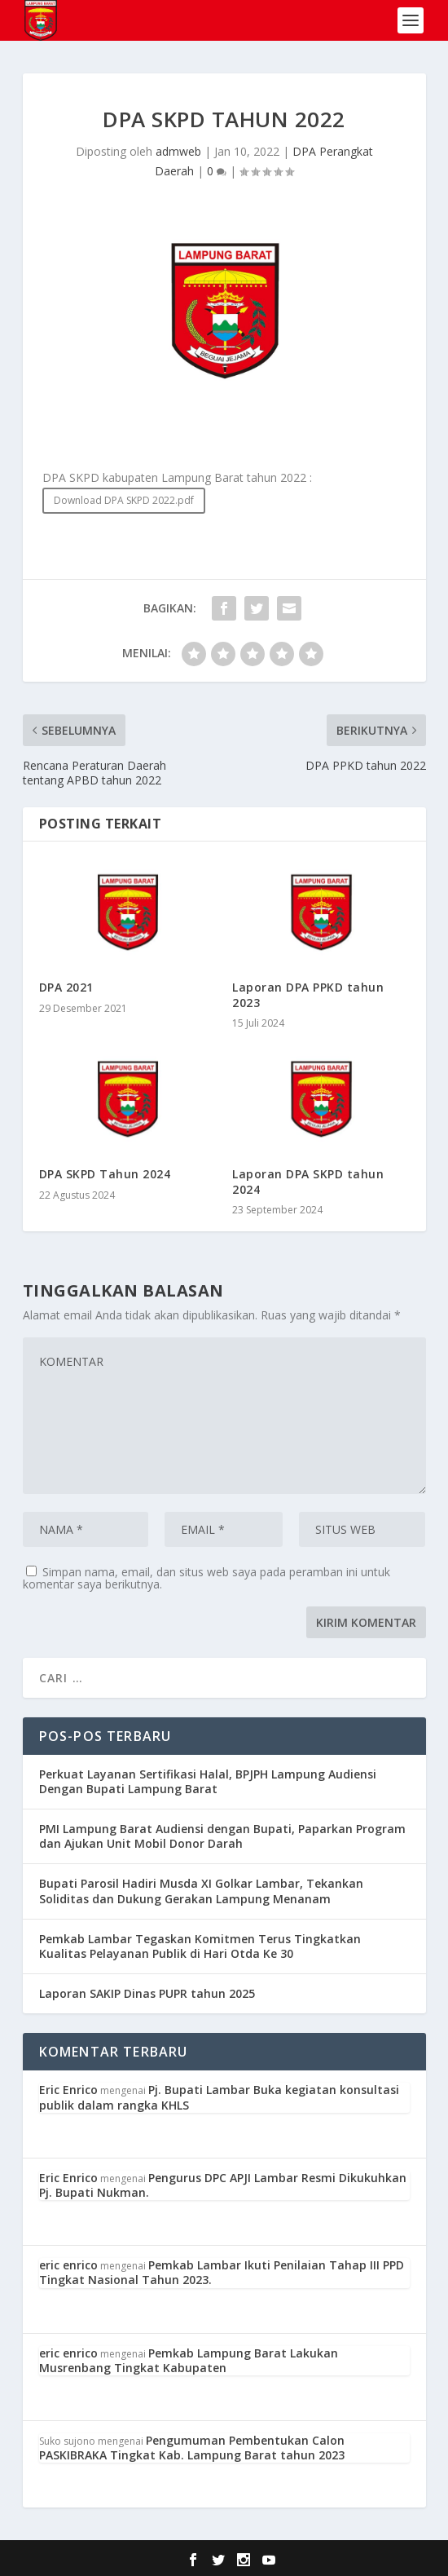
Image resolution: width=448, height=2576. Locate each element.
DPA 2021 (66, 987)
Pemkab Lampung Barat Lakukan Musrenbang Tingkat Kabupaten (188, 2360)
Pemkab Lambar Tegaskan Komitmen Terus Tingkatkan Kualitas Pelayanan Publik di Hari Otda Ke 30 (200, 1946)
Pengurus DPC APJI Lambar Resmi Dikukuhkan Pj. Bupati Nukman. (222, 2185)
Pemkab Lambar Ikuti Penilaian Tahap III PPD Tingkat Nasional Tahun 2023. (221, 2272)
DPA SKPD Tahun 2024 (105, 1174)
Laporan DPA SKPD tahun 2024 (308, 1181)
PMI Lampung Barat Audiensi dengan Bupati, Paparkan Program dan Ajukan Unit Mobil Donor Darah (222, 1836)
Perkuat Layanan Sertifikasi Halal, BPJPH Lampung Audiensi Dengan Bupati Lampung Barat (207, 1781)
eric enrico (68, 2265)
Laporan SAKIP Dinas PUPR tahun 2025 (147, 1993)
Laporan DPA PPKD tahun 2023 (308, 994)
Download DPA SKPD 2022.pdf (124, 500)
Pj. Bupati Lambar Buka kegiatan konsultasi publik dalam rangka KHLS (219, 2097)
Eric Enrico (68, 2089)
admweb (178, 151)
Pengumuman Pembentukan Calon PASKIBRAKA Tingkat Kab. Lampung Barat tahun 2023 (192, 2447)
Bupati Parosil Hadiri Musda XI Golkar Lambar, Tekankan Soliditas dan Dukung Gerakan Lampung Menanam (201, 1891)
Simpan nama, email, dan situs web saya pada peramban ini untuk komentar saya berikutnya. (206, 1578)
